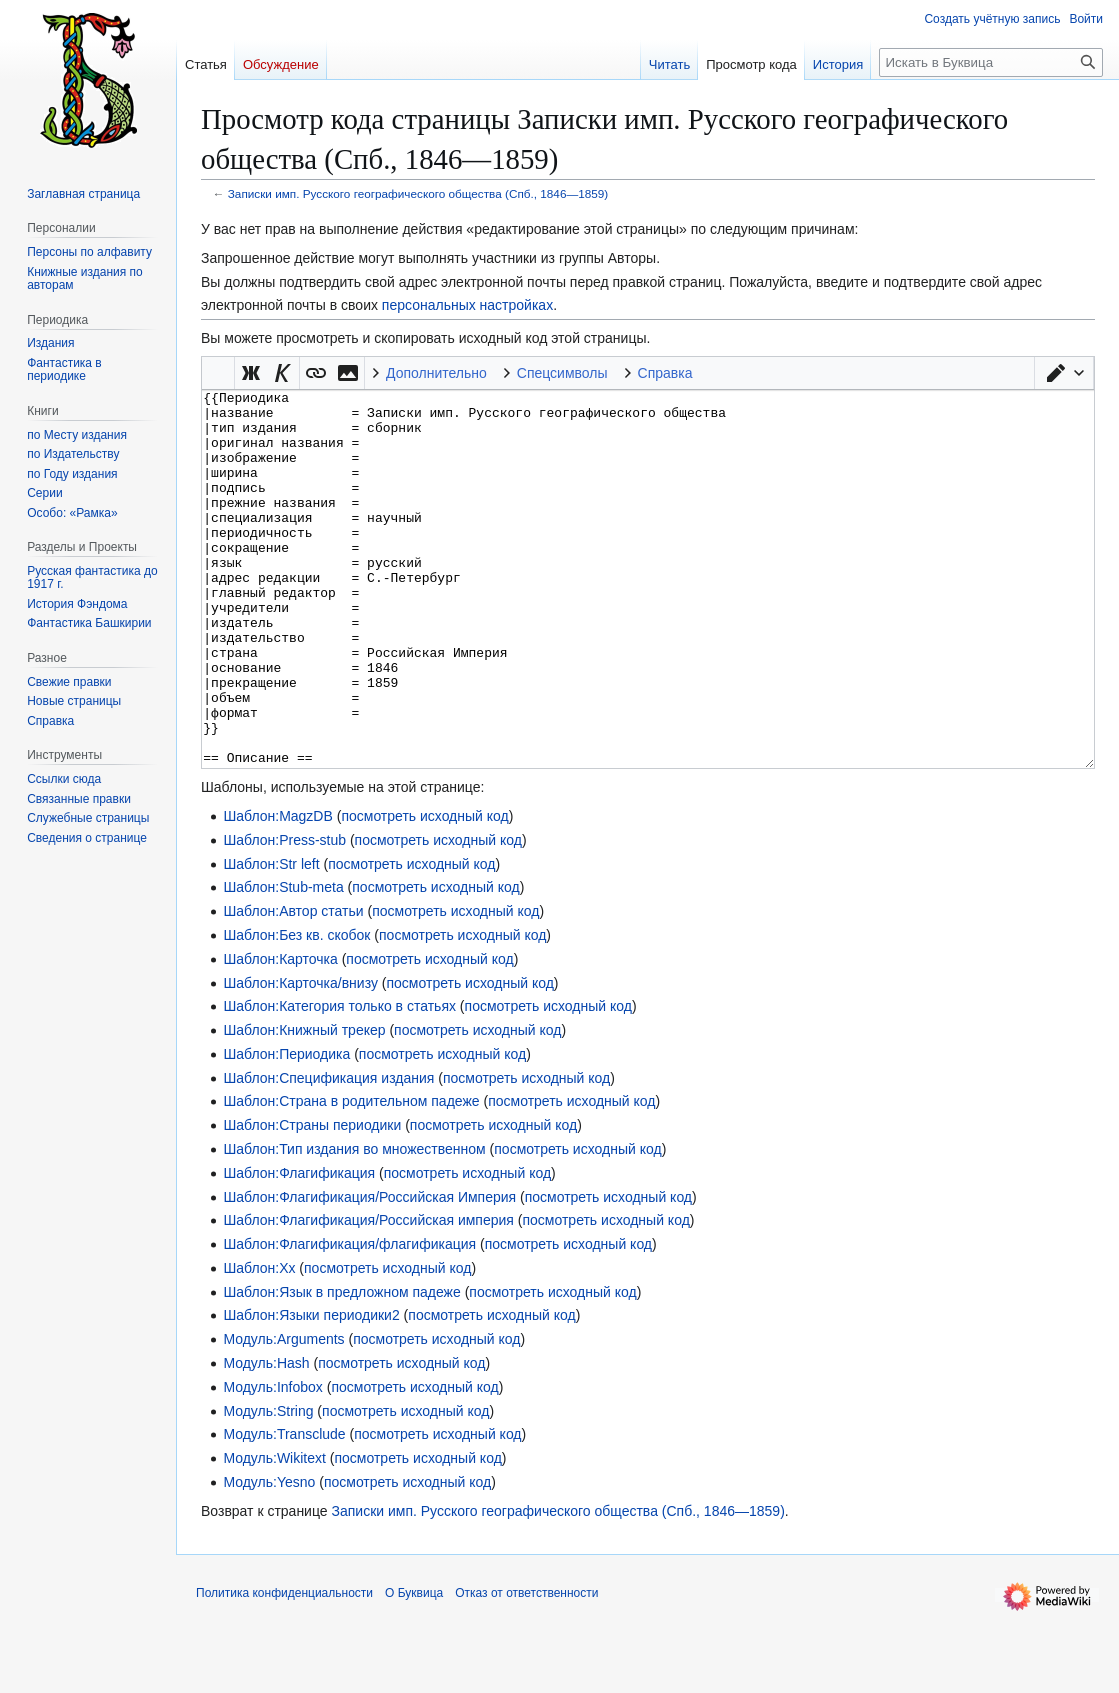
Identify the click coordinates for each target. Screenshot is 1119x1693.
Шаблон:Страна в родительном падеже (351, 1176)
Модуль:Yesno (269, 1557)
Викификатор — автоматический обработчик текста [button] (218, 373)
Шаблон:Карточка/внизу (300, 1058)
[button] (1064, 373)
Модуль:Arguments (283, 1414)
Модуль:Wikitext (274, 1533)
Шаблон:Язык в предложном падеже (341, 1367)
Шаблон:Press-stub (284, 915)
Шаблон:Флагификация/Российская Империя (369, 1272)
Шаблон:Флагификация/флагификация (349, 1319)
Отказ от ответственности (526, 1668)
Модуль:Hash (266, 1438)
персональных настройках (467, 305)
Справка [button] (665, 373)
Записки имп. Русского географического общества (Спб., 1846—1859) (418, 193)
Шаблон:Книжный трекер (304, 1105)
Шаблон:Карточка (280, 1034)
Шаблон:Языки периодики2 (311, 1390)
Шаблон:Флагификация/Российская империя (368, 1295)
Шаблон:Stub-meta (283, 962)
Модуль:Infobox (272, 1462)
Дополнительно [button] (436, 373)
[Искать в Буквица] (991, 62)
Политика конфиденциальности (284, 1668)
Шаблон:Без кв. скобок (296, 1010)
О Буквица (414, 1668)
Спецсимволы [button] (562, 373)
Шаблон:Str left (271, 939)
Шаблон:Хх (259, 1343)
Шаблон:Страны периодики (312, 1200)
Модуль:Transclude (284, 1509)
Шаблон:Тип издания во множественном (354, 1224)
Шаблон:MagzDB (277, 891)
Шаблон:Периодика (286, 1129)
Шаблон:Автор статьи (293, 986)
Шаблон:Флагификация (299, 1248)
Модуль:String (268, 1486)
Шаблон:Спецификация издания (328, 1153)
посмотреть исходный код (424, 891)
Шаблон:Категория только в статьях (339, 1081)
